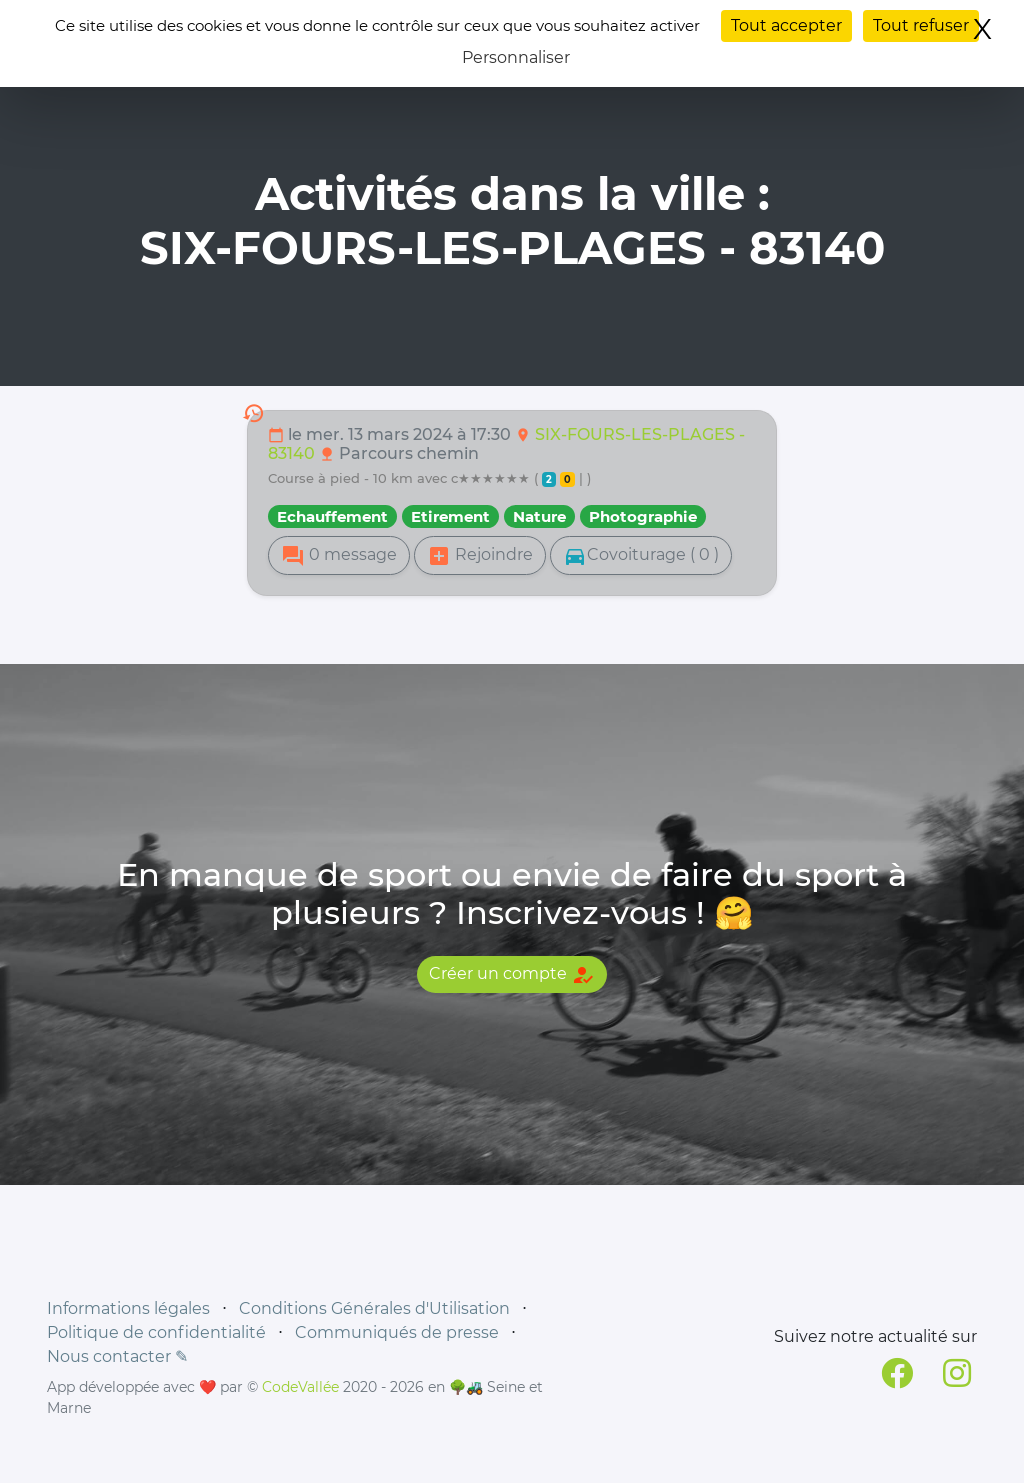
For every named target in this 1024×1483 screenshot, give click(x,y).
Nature (539, 516)
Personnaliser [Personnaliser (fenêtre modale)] (516, 57)
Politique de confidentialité (156, 1332)
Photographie (643, 516)
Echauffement (332, 516)
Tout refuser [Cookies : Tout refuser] (921, 25)
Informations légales (128, 1308)
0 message (339, 556)
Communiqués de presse (397, 1332)
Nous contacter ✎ (117, 1356)
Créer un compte (512, 975)
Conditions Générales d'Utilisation (374, 1308)
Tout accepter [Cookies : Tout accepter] (786, 25)
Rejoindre (480, 556)
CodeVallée (300, 1387)
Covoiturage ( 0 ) (641, 556)
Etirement (450, 516)
